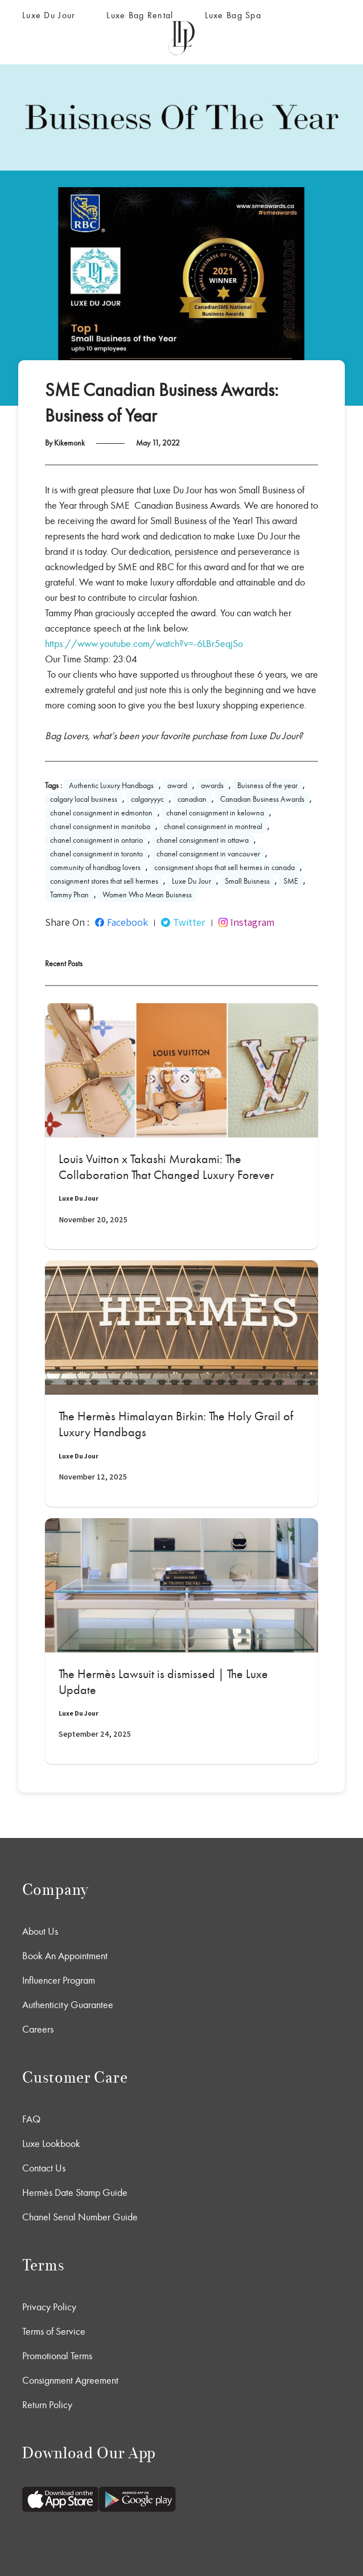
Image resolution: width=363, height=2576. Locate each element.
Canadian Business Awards (262, 799)
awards (212, 785)
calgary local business (83, 799)
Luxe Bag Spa (233, 15)
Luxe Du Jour (48, 15)
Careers (37, 2029)
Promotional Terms (57, 2356)
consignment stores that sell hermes (104, 881)
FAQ (31, 2119)
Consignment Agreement (70, 2380)
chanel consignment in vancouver (208, 854)
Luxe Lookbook (51, 2143)
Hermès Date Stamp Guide (74, 2192)
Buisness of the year (267, 785)
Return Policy (47, 2404)
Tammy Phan (69, 895)
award (177, 785)
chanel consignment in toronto (96, 854)
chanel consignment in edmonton (101, 813)
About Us (40, 1931)
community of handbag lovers (95, 867)
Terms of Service (53, 2331)
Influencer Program (58, 1980)
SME (290, 881)
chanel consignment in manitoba (100, 826)
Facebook (121, 922)
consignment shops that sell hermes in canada (224, 867)
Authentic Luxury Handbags (111, 785)
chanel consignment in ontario (96, 840)
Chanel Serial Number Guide (80, 2217)
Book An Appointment (65, 1955)
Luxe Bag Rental (139, 15)
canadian (192, 799)
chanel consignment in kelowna (215, 813)
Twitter (183, 922)
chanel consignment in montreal (213, 826)
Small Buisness (247, 881)
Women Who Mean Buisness (147, 895)
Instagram (246, 922)
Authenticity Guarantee (67, 2004)
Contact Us (43, 2168)
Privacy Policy (49, 2307)
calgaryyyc (147, 799)
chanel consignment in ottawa (202, 840)
